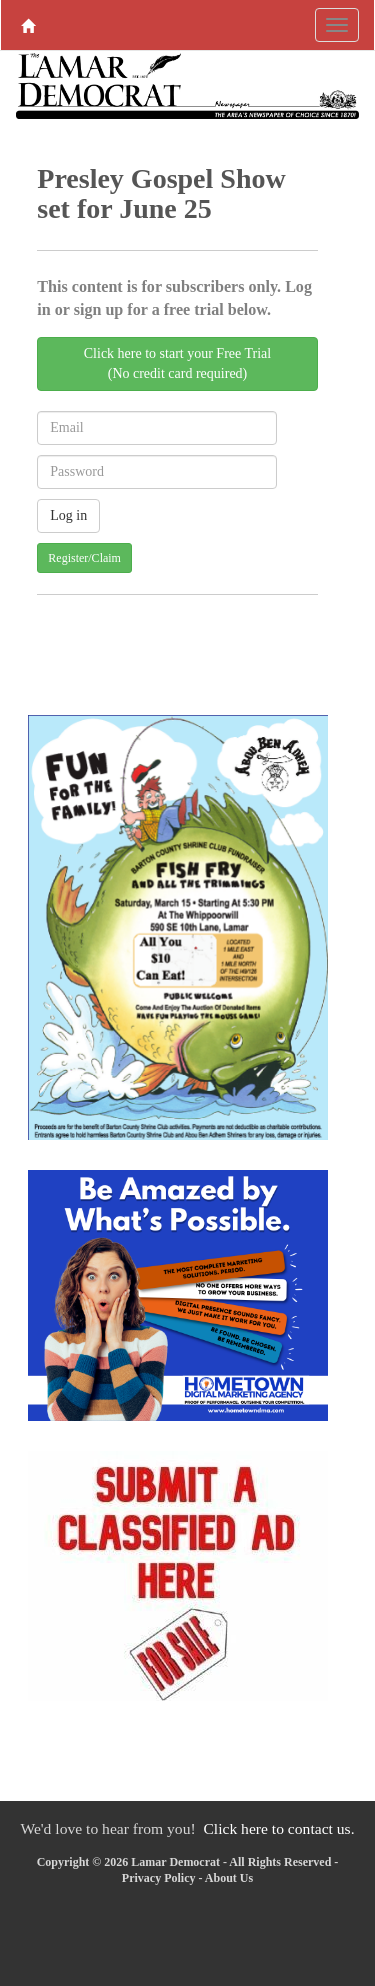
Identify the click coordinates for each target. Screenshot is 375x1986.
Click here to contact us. (278, 1828)
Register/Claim (84, 558)
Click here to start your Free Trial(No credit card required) (177, 363)
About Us (229, 1878)
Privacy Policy (159, 1878)
